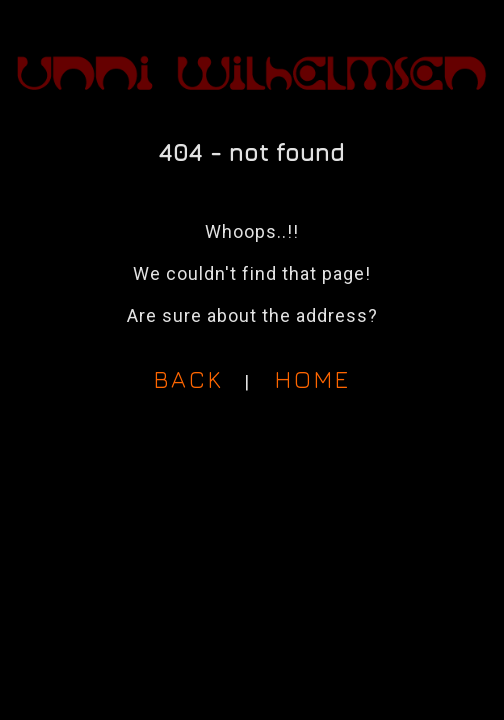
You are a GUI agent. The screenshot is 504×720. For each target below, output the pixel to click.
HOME (313, 379)
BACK (189, 379)
